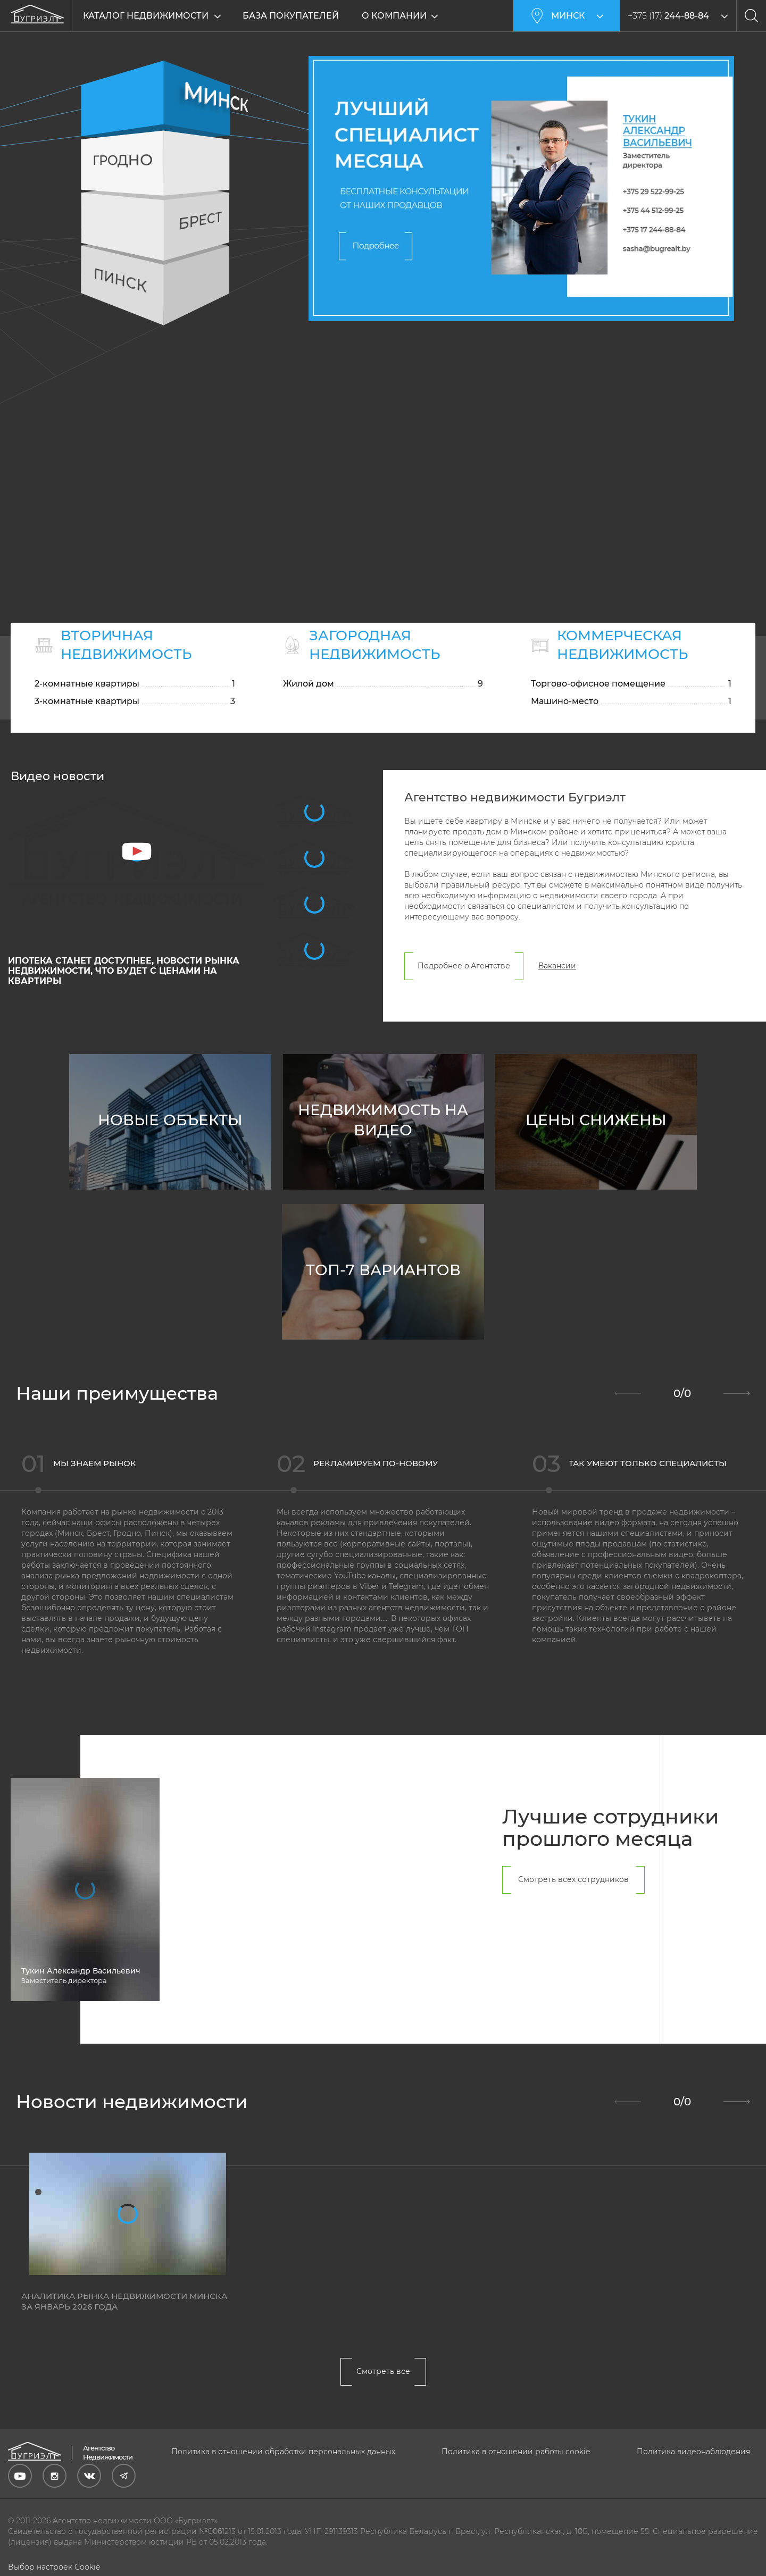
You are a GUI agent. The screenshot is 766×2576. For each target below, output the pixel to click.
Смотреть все (383, 2372)
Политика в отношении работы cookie (516, 2451)
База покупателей (291, 16)
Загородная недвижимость (374, 645)
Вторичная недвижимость (126, 645)
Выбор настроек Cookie (54, 2567)
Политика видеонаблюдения (693, 2451)
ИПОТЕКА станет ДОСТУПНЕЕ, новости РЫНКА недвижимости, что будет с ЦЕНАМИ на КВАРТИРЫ (123, 972)
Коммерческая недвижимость (622, 645)
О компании (394, 16)
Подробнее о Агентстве (464, 967)
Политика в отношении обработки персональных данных (283, 2451)
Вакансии (557, 967)
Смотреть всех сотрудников (573, 1880)
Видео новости (57, 777)
